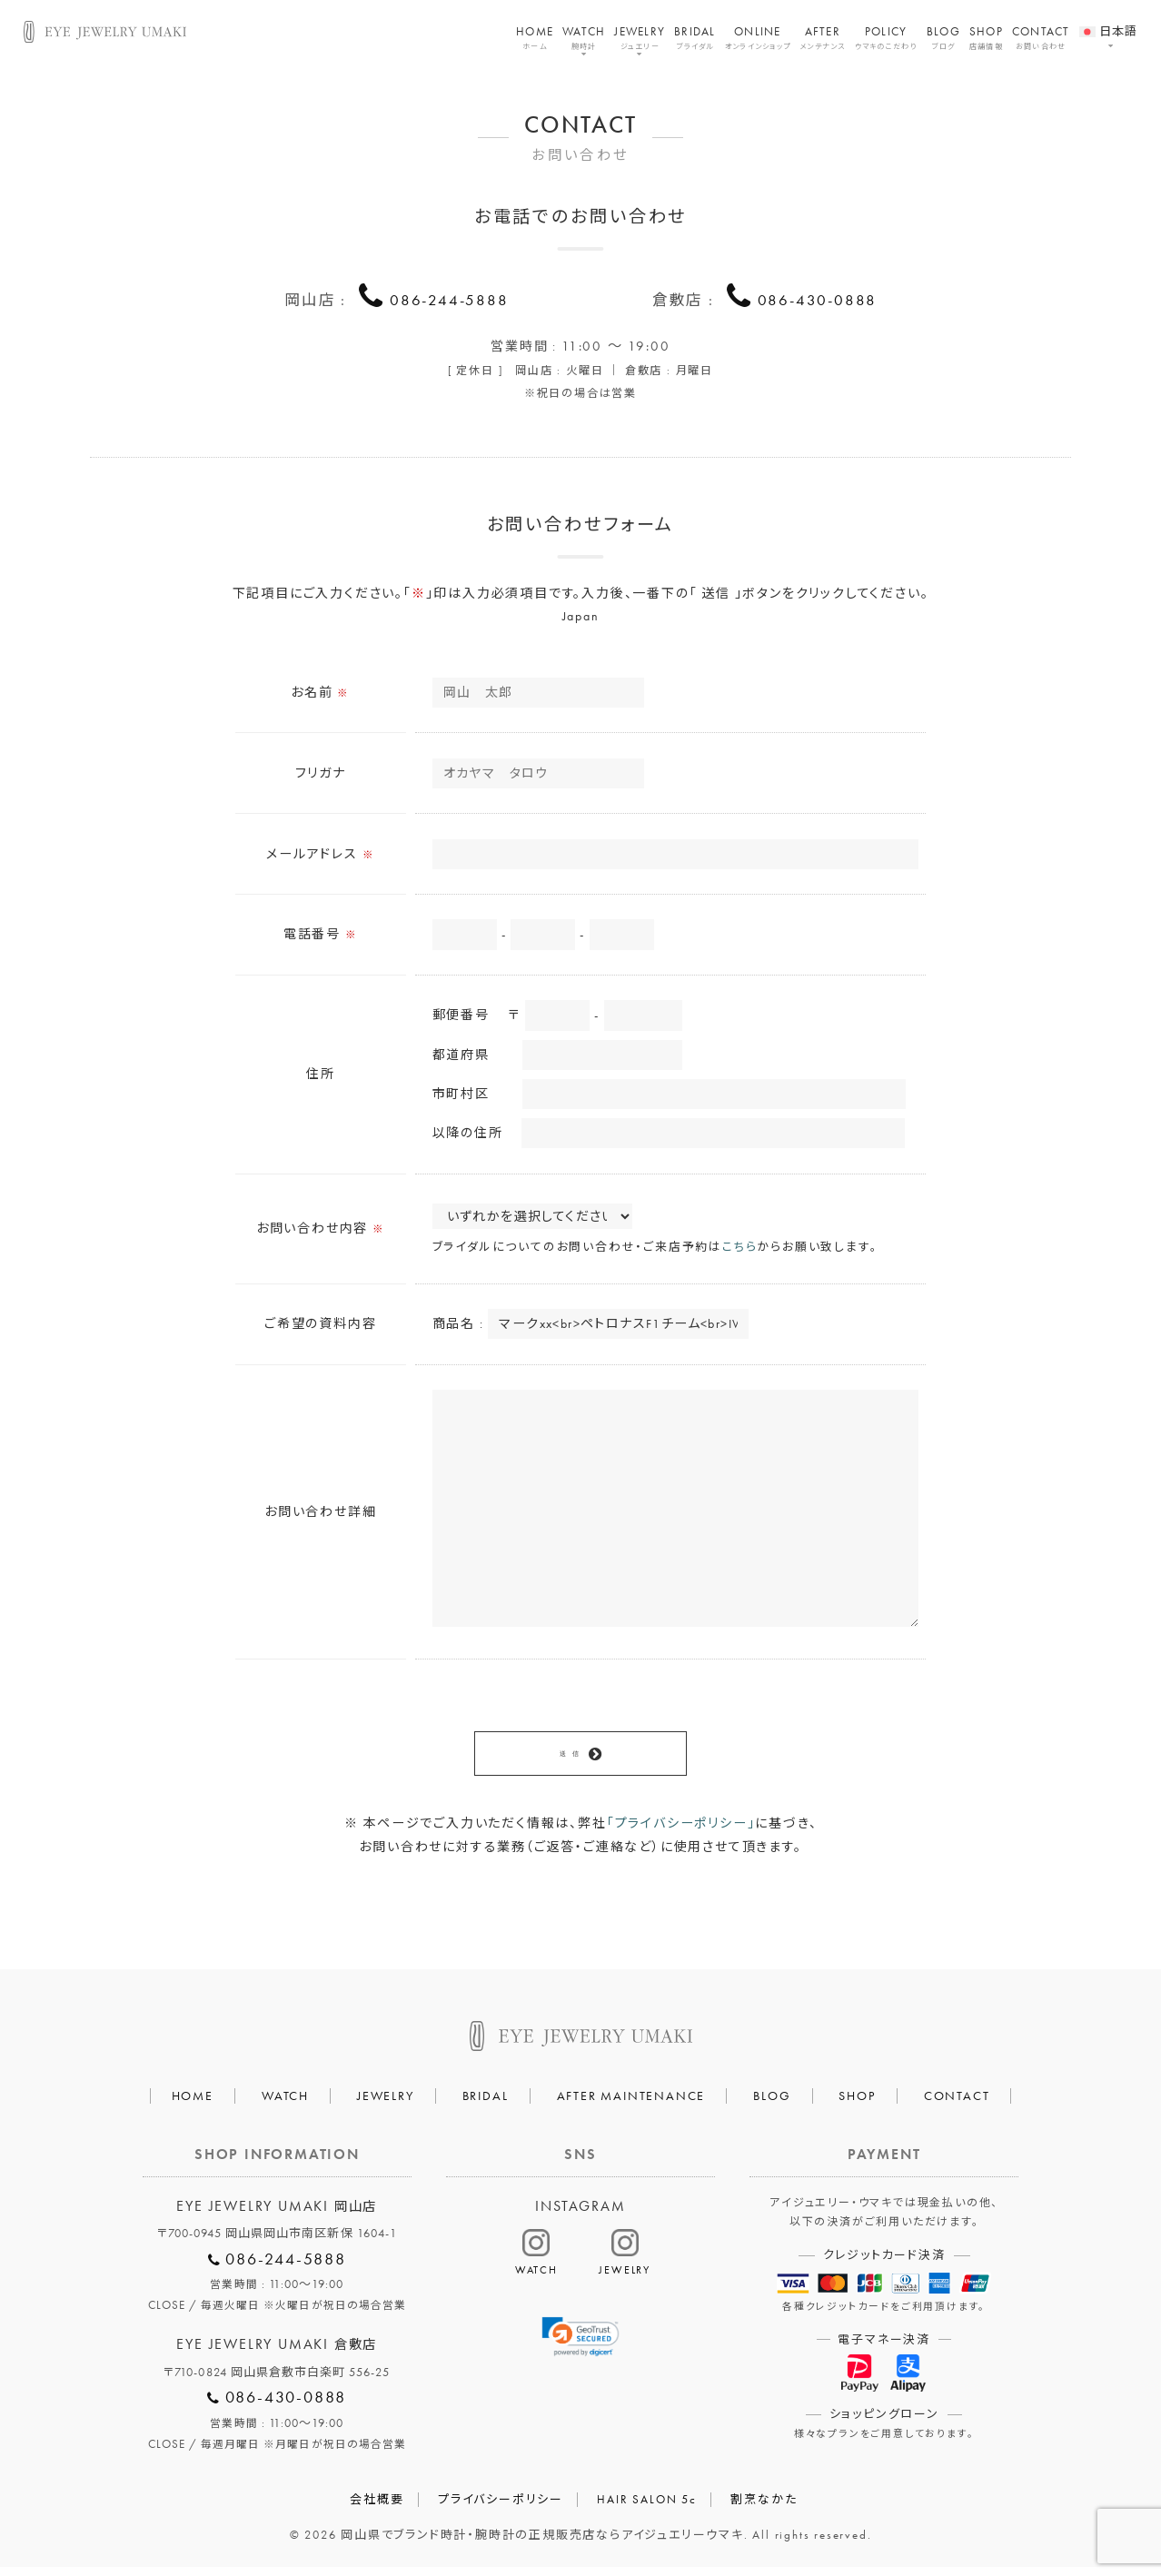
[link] (581, 2345)
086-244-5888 (450, 299)
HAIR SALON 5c (646, 2508)
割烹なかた (763, 2508)
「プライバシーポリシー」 (681, 1832)
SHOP (986, 38)
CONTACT (1041, 38)
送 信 (569, 1760)
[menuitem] (1108, 20)
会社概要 (376, 2508)
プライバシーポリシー (500, 2508)
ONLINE (757, 38)
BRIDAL (695, 38)
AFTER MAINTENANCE (631, 2104)
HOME (534, 38)
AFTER (822, 38)
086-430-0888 (817, 299)
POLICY (886, 38)
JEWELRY (639, 38)
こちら (739, 1251)
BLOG (943, 38)
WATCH (583, 38)
